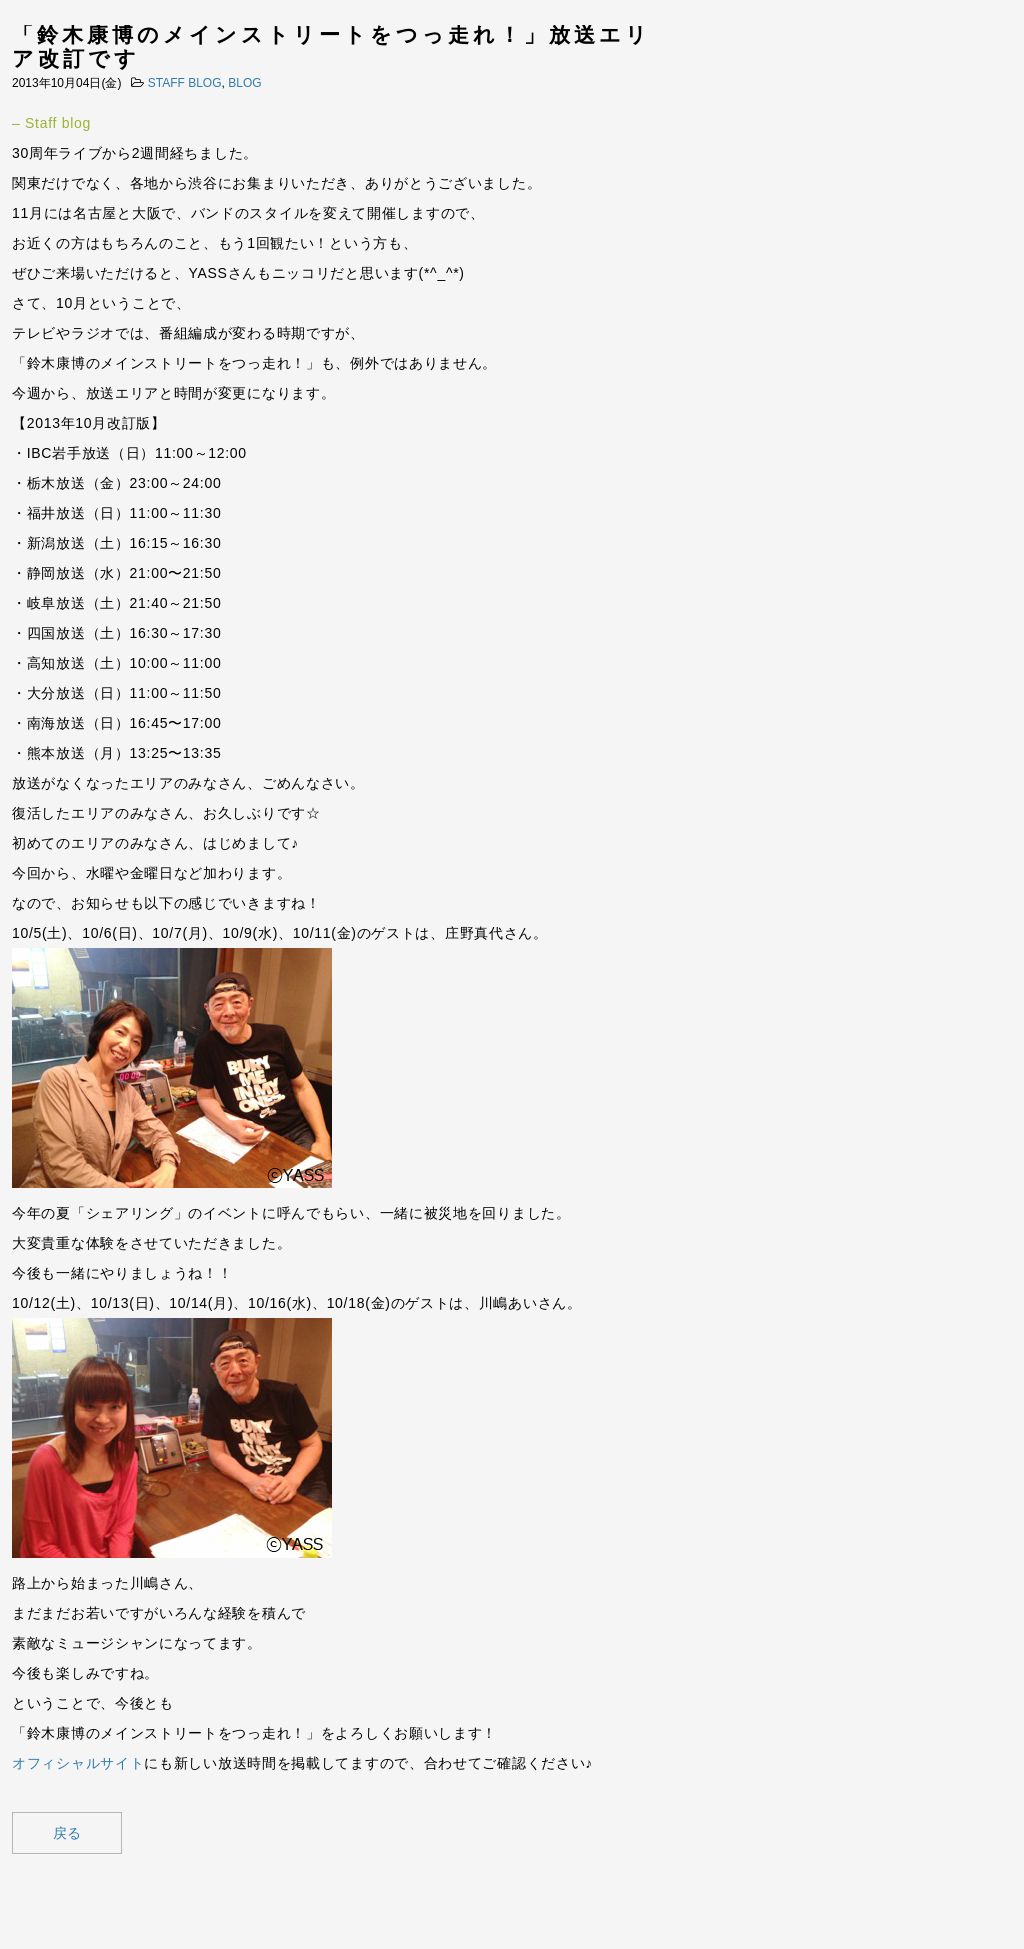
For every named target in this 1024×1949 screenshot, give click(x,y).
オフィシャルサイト (78, 1763)
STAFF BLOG (185, 83)
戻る (67, 1833)
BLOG (244, 83)
